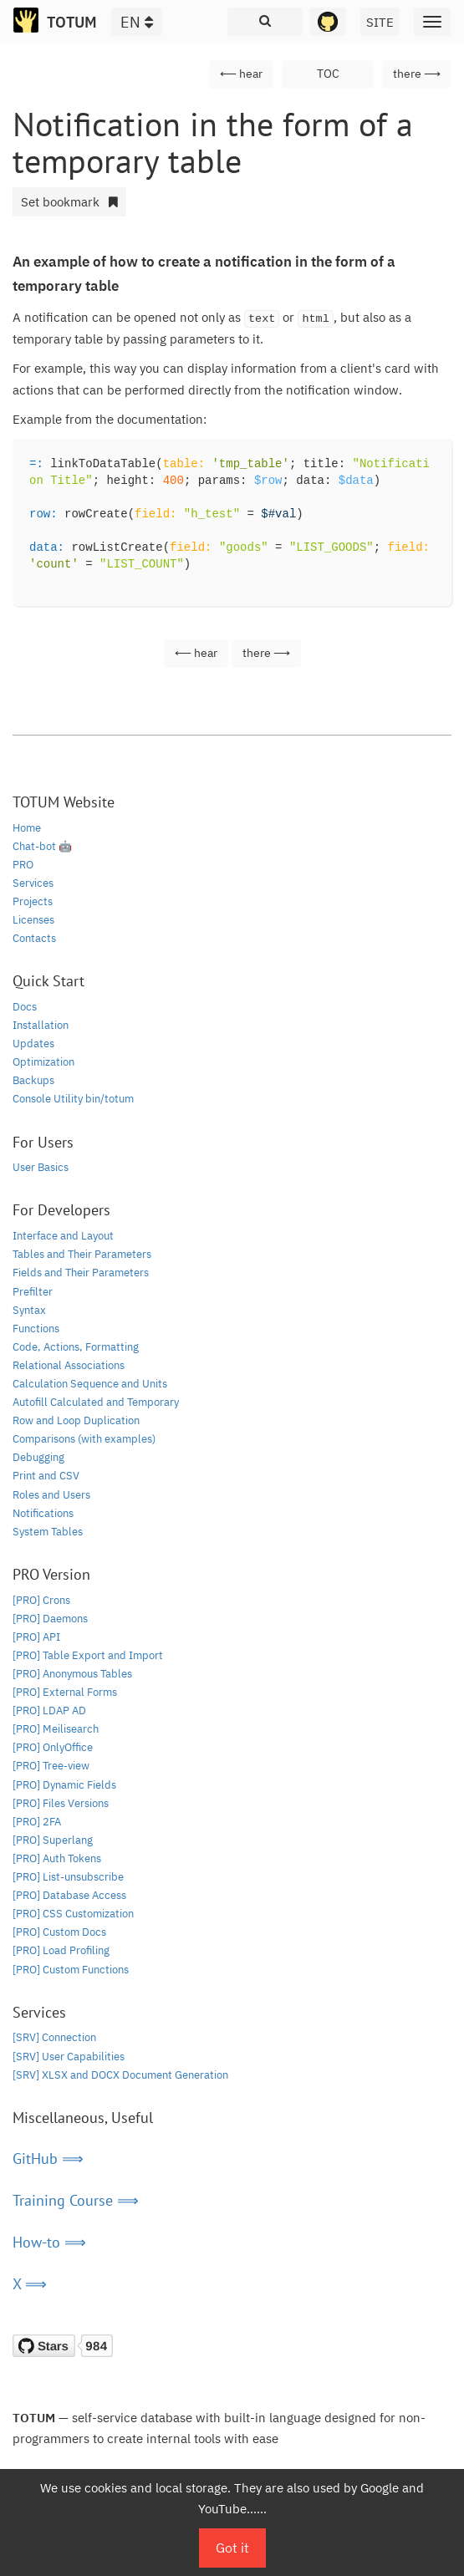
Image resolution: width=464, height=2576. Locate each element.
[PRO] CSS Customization (73, 1914)
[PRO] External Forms (65, 1692)
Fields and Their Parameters (81, 1272)
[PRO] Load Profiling (61, 1950)
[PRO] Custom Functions (71, 1970)
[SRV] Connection (54, 2037)
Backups (33, 1080)
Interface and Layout (63, 1236)
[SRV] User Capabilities (69, 2056)
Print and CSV (46, 1476)
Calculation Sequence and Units (90, 1384)
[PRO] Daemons (50, 1618)
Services (33, 883)
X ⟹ (30, 2283)
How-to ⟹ (49, 2242)
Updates (33, 1043)
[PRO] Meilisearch (56, 1729)
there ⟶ (417, 73)
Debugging (38, 1457)
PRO (23, 865)
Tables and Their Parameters (82, 1254)
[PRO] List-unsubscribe (68, 1877)
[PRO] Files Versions (61, 1803)
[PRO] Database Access (69, 1895)
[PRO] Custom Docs (59, 1932)
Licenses (33, 920)
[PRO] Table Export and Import (88, 1655)
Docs (25, 1007)
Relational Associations (69, 1365)
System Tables (48, 1532)
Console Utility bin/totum (73, 1099)
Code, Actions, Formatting (76, 1347)
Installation (41, 1025)
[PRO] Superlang (53, 1840)
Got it (232, 2547)
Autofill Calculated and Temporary (96, 1402)
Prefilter (33, 1292)
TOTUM (72, 22)
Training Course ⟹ (76, 2200)
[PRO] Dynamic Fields (64, 1785)
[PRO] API (36, 1637)
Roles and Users (51, 1495)
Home (27, 828)
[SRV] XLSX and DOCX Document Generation (120, 2075)
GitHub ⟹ (48, 2158)
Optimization (43, 1062)
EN (136, 22)
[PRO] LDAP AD (49, 1710)
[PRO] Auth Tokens (57, 1858)
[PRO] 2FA (37, 1822)
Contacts (34, 938)
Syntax (29, 1310)
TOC (328, 73)
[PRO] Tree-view (51, 1766)
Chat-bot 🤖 (42, 846)
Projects (33, 901)
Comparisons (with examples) (84, 1439)
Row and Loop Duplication (76, 1420)
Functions (36, 1328)
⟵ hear (241, 73)
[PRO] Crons (41, 1600)
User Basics (41, 1167)
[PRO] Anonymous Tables (72, 1674)
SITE (380, 22)
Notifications (43, 1513)
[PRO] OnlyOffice (53, 1747)
